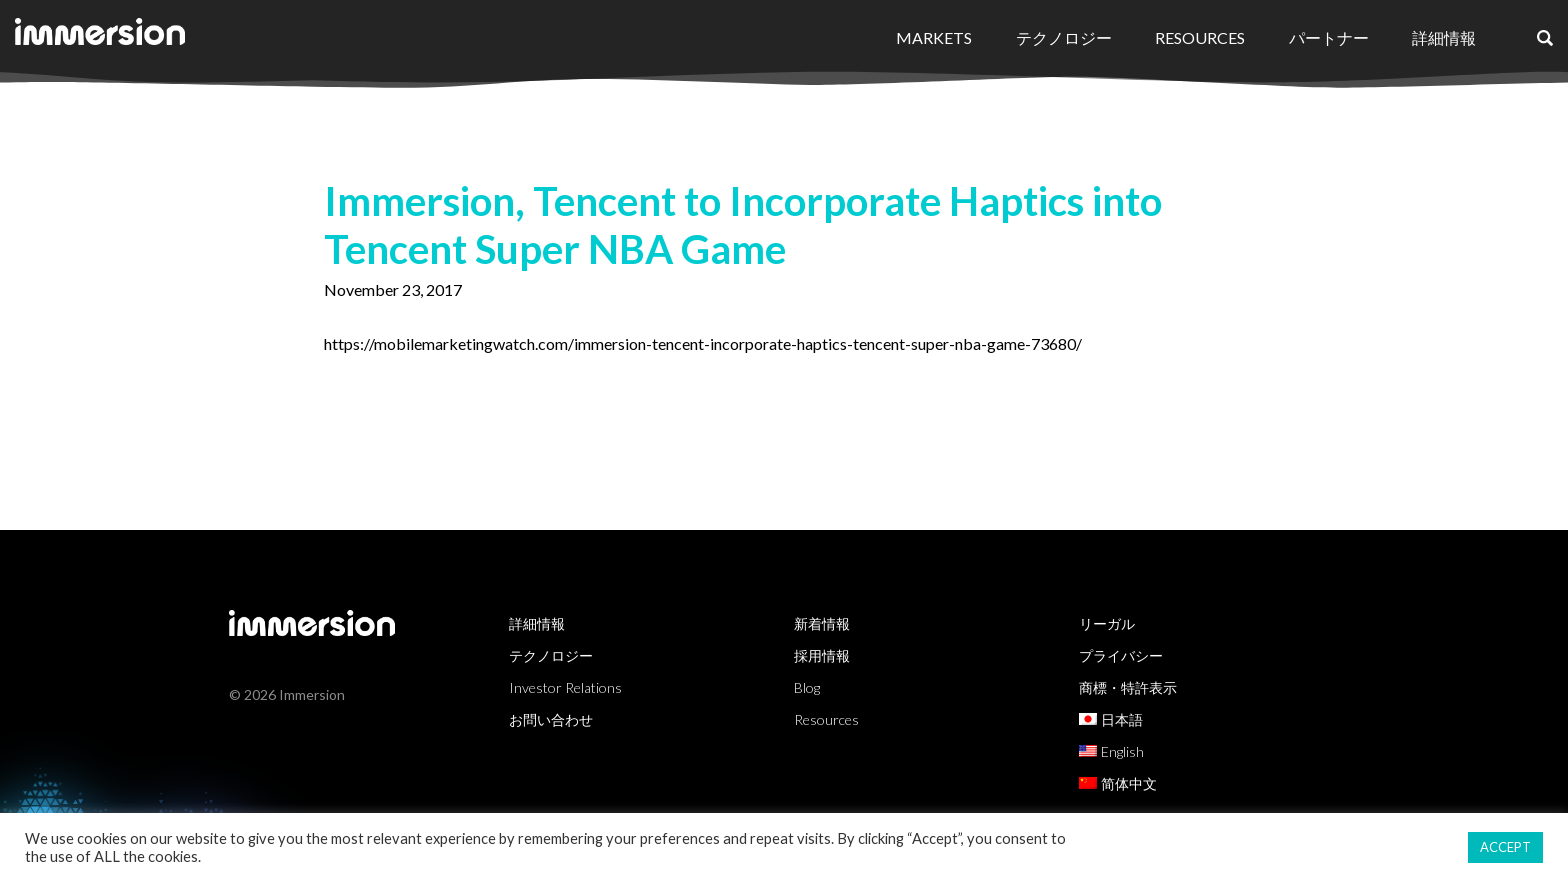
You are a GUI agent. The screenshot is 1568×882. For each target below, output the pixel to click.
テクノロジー (1064, 37)
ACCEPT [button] (1505, 847)
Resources (1200, 37)
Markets (934, 37)
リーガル (1107, 623)
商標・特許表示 (1128, 687)
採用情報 (822, 655)
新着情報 (822, 623)
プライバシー (1121, 655)
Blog (807, 687)
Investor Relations (565, 687)
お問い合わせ (551, 719)
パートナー (1329, 37)
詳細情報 (1444, 37)
